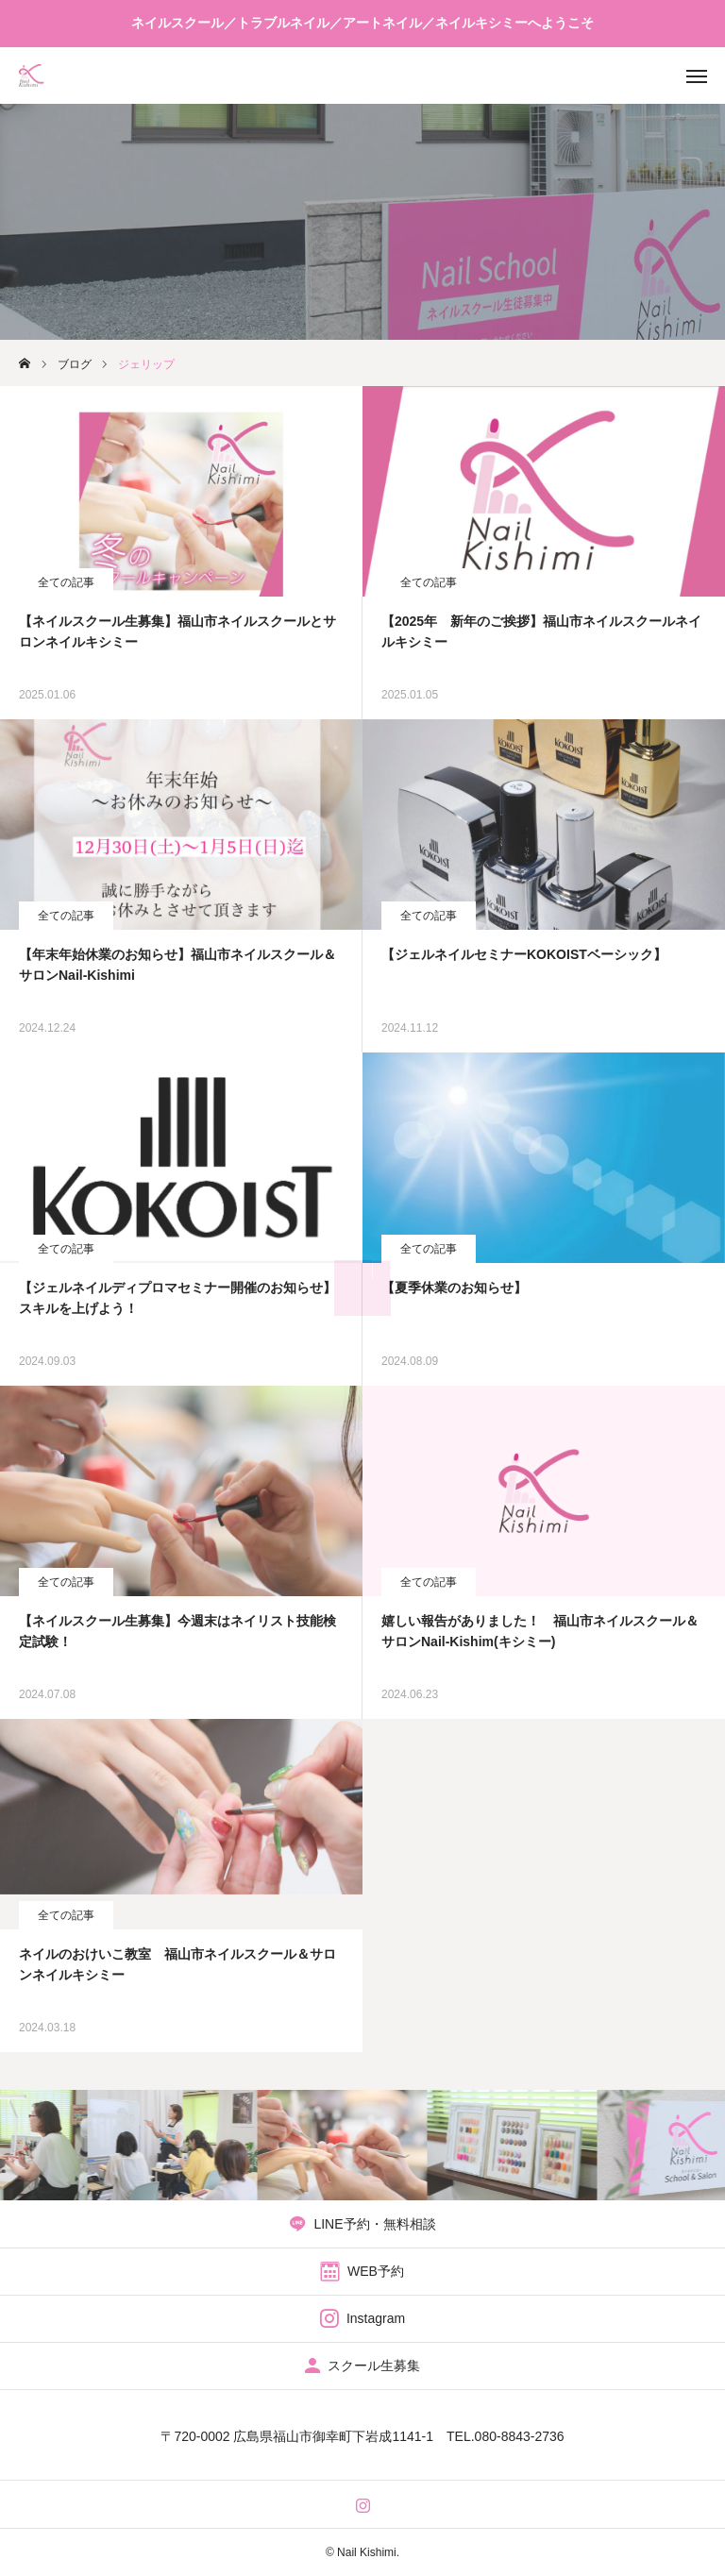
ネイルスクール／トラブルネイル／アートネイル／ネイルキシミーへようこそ (362, 22)
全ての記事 (66, 582)
